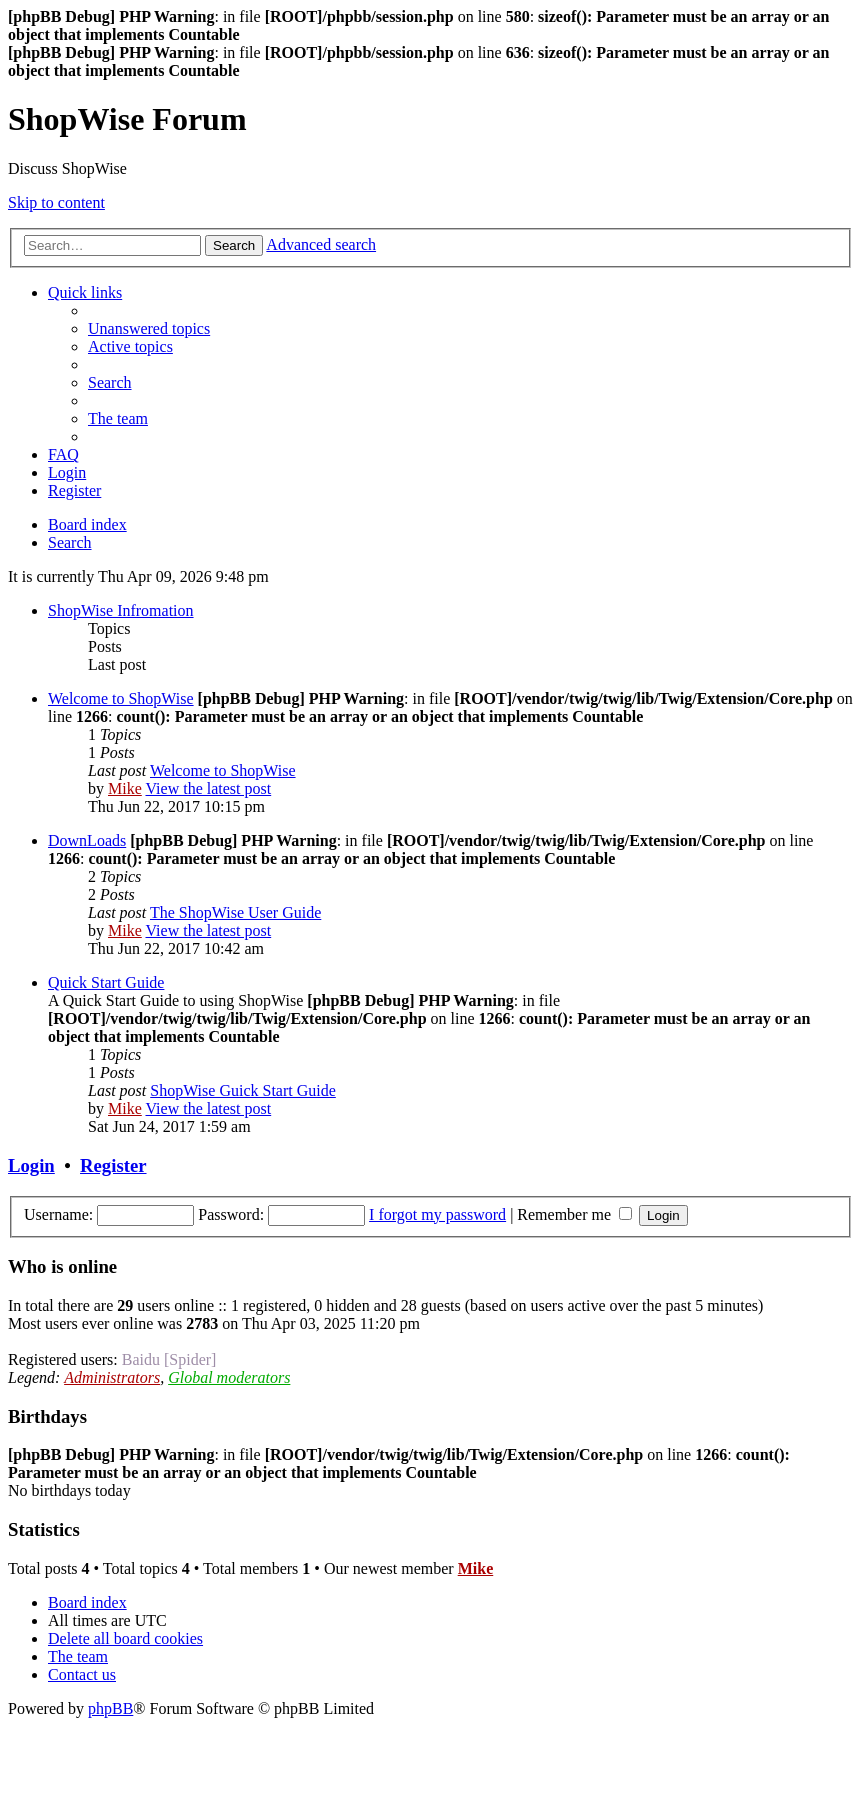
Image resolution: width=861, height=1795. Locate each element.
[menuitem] (149, 328)
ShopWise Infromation (121, 610)
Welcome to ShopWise (121, 698)
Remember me (574, 1214)
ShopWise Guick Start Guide (243, 1090)
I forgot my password (437, 1214)
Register (113, 1165)
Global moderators (229, 1377)
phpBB (110, 1708)
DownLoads (87, 840)
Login (31, 1165)
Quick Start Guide (106, 982)
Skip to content (56, 202)
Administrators (112, 1377)
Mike (125, 788)
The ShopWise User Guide (235, 912)
